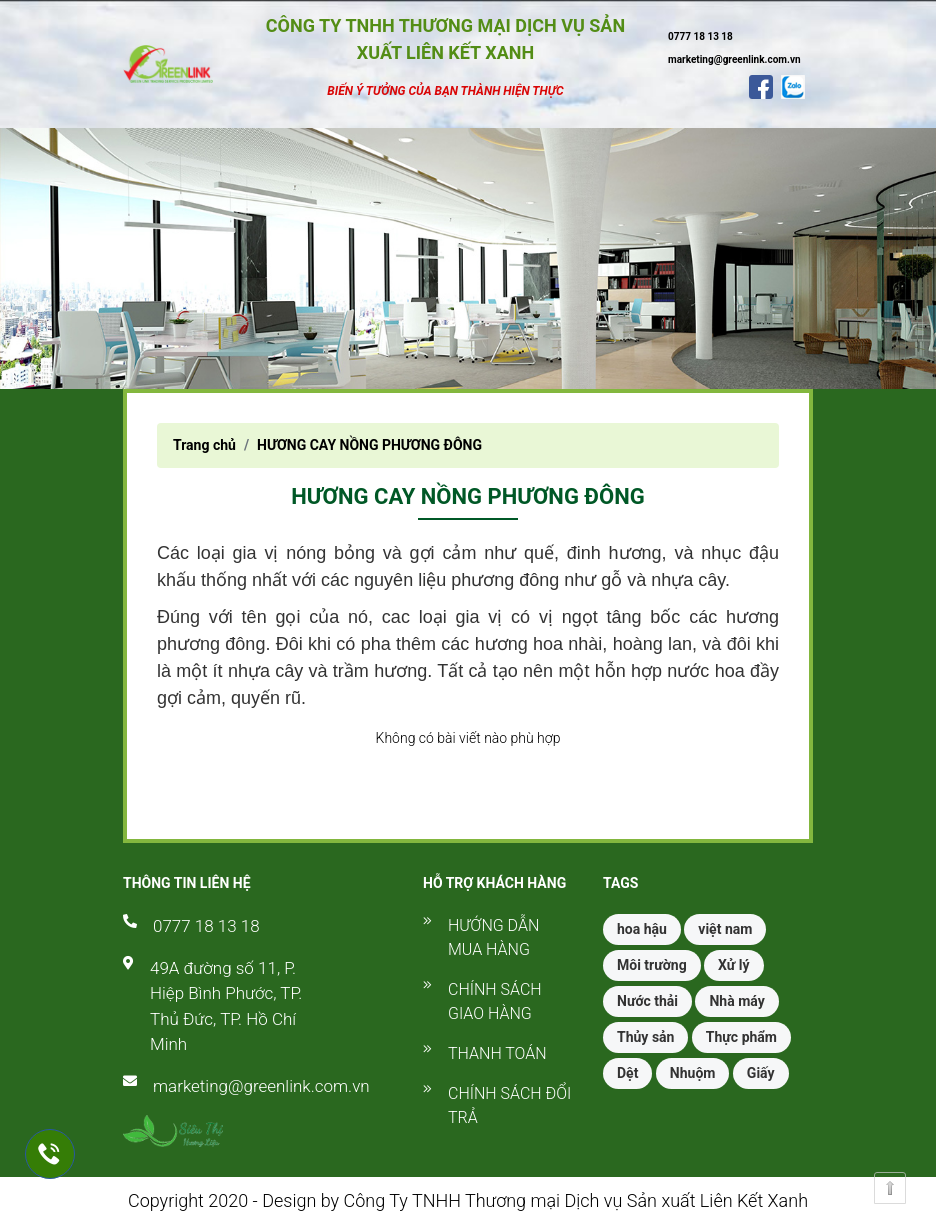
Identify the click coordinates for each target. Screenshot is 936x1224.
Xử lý (733, 965)
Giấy (761, 1073)
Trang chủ (204, 445)
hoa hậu (642, 929)
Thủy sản (645, 1037)
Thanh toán (497, 1053)
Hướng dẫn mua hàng (493, 937)
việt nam (725, 929)
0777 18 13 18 (206, 926)
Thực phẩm (741, 1037)
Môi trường (652, 965)
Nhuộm (693, 1073)
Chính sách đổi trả (509, 1105)
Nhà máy (736, 1001)
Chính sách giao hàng (495, 1001)
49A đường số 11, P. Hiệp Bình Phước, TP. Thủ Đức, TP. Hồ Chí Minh (226, 1006)
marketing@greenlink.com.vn (261, 1086)
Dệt (627, 1073)
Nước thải (647, 1001)
